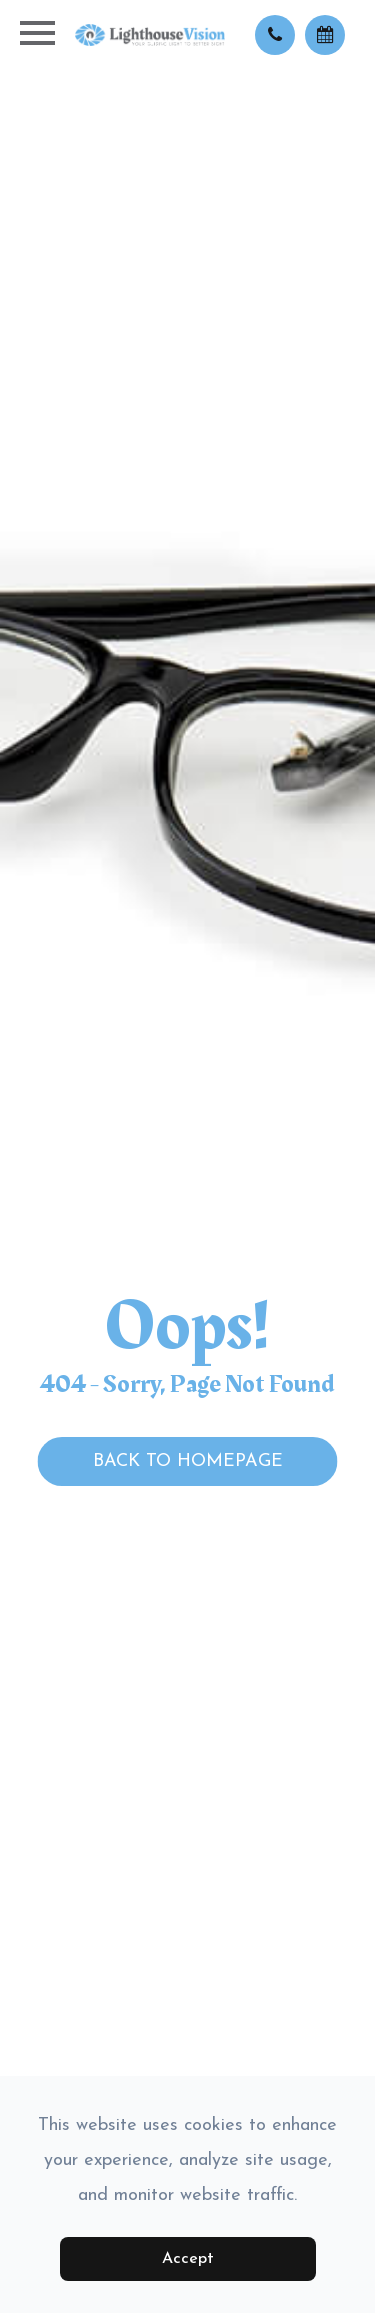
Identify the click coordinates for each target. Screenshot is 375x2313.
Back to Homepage (188, 1461)
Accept (188, 2259)
